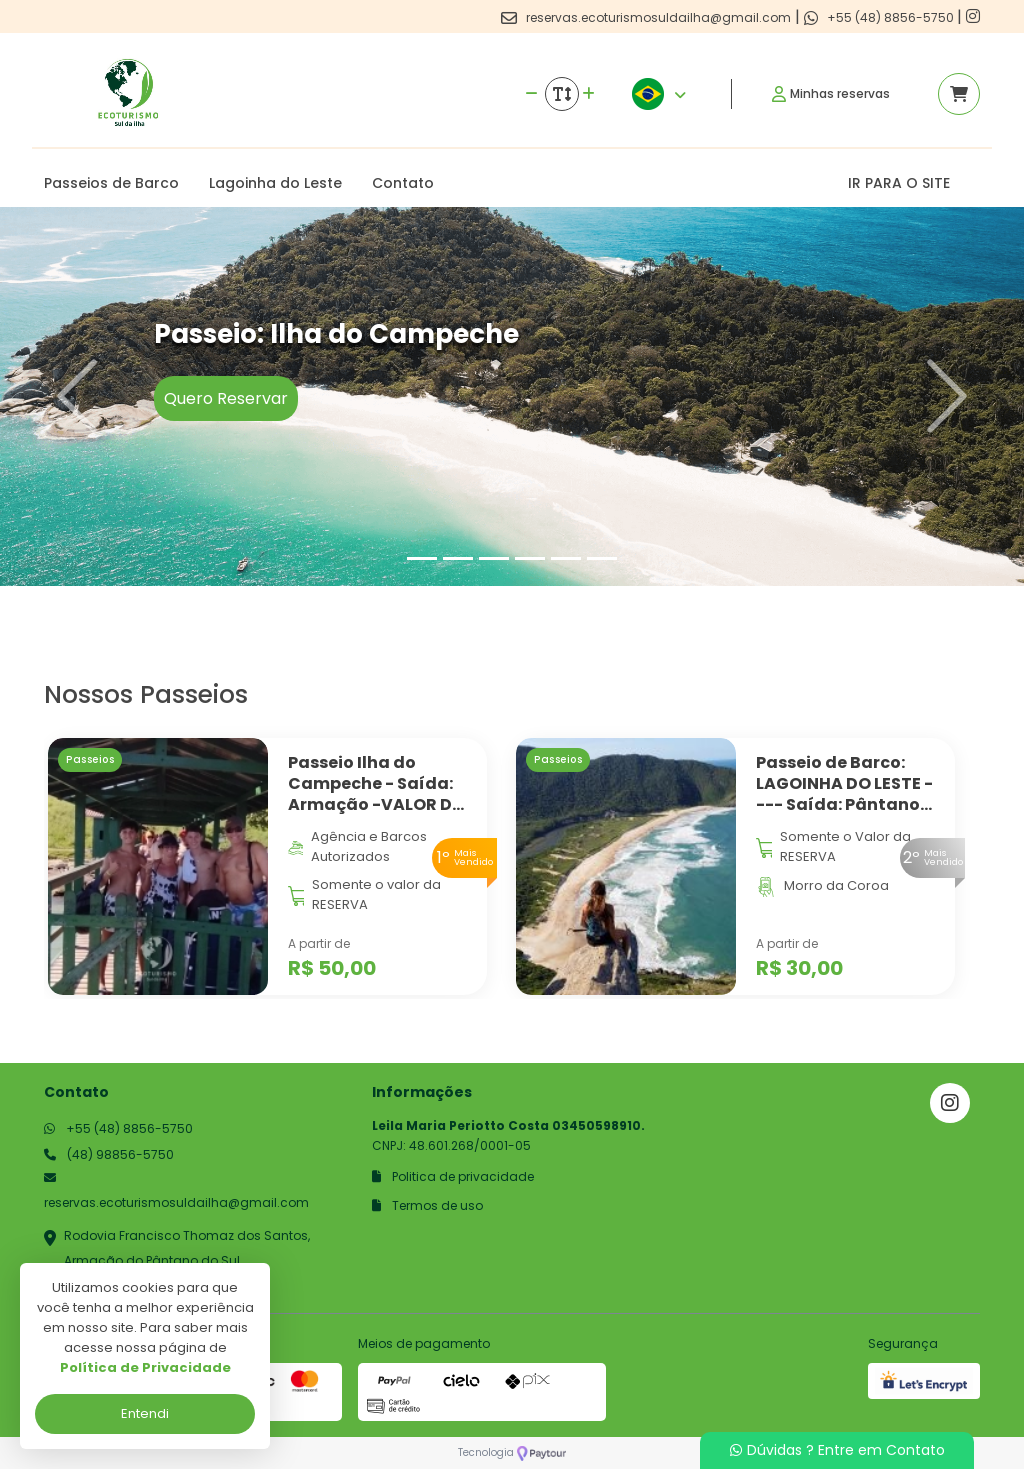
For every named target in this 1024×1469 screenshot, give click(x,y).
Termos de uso (427, 1205)
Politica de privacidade (453, 1176)
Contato (403, 183)
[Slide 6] (602, 558)
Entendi (145, 1413)
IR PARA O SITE (899, 183)
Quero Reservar (226, 398)
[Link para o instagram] (973, 16)
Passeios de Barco (111, 183)
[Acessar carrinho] (959, 94)
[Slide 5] (566, 558)
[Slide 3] (494, 558)
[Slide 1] (422, 558)
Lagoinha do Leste (275, 183)
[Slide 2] (458, 558)
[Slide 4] (530, 558)
